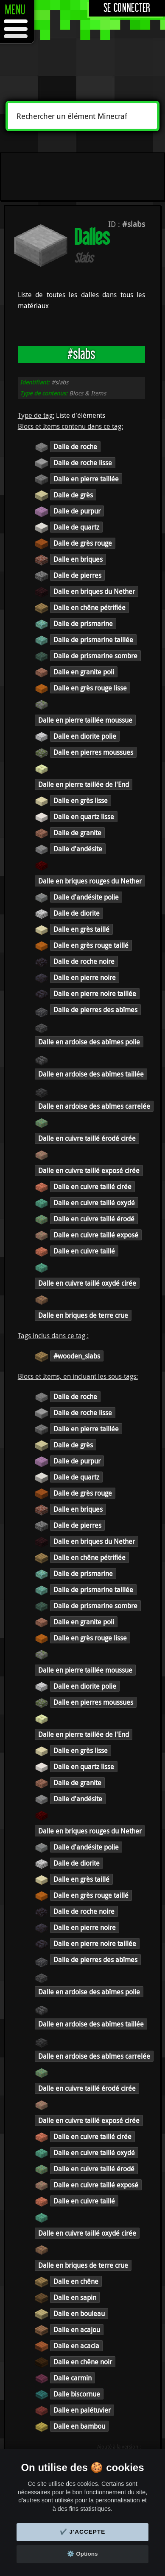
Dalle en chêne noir (82, 2361)
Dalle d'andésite (77, 848)
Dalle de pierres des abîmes (95, 1009)
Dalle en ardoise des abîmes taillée (91, 1074)
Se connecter (127, 8)
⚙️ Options (82, 2554)
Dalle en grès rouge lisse (90, 688)
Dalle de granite (77, 832)
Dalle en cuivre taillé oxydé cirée (87, 1283)
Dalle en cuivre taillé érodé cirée (87, 1138)
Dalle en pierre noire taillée (94, 993)
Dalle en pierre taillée (86, 478)
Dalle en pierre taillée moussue (85, 720)
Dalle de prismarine (83, 623)
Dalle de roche (75, 446)
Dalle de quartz (76, 527)
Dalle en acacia (76, 2345)
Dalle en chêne (75, 2281)
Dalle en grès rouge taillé (91, 945)
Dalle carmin (72, 2378)
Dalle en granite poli (83, 671)
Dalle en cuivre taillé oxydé (94, 1202)
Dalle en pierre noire (84, 977)
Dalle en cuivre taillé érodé (93, 1218)
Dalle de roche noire (84, 961)
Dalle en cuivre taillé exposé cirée (89, 1170)
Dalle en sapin (74, 2297)
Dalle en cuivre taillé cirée (92, 1186)
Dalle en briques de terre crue (83, 1315)
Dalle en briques (78, 559)
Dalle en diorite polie (84, 736)
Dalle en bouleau (79, 2313)
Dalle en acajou (76, 2329)
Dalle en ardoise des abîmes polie (89, 1041)
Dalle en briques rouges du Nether (90, 881)
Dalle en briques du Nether (94, 591)
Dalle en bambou (79, 2426)
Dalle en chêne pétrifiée (89, 607)
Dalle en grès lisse (80, 800)
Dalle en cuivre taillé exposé (95, 1235)
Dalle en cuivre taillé (84, 1251)
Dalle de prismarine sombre (95, 655)
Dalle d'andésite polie (86, 897)
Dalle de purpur (77, 511)
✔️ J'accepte (83, 2532)
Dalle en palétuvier (82, 2410)
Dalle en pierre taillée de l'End (83, 784)
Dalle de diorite (76, 913)
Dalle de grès (73, 495)
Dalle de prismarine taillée (93, 639)
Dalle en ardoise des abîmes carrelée (94, 1106)
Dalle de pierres (77, 575)
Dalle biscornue (76, 2394)
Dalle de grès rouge (82, 543)
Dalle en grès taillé (81, 929)
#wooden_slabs (76, 1356)
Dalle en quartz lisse (83, 816)
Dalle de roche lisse (82, 462)
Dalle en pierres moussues (93, 752)
